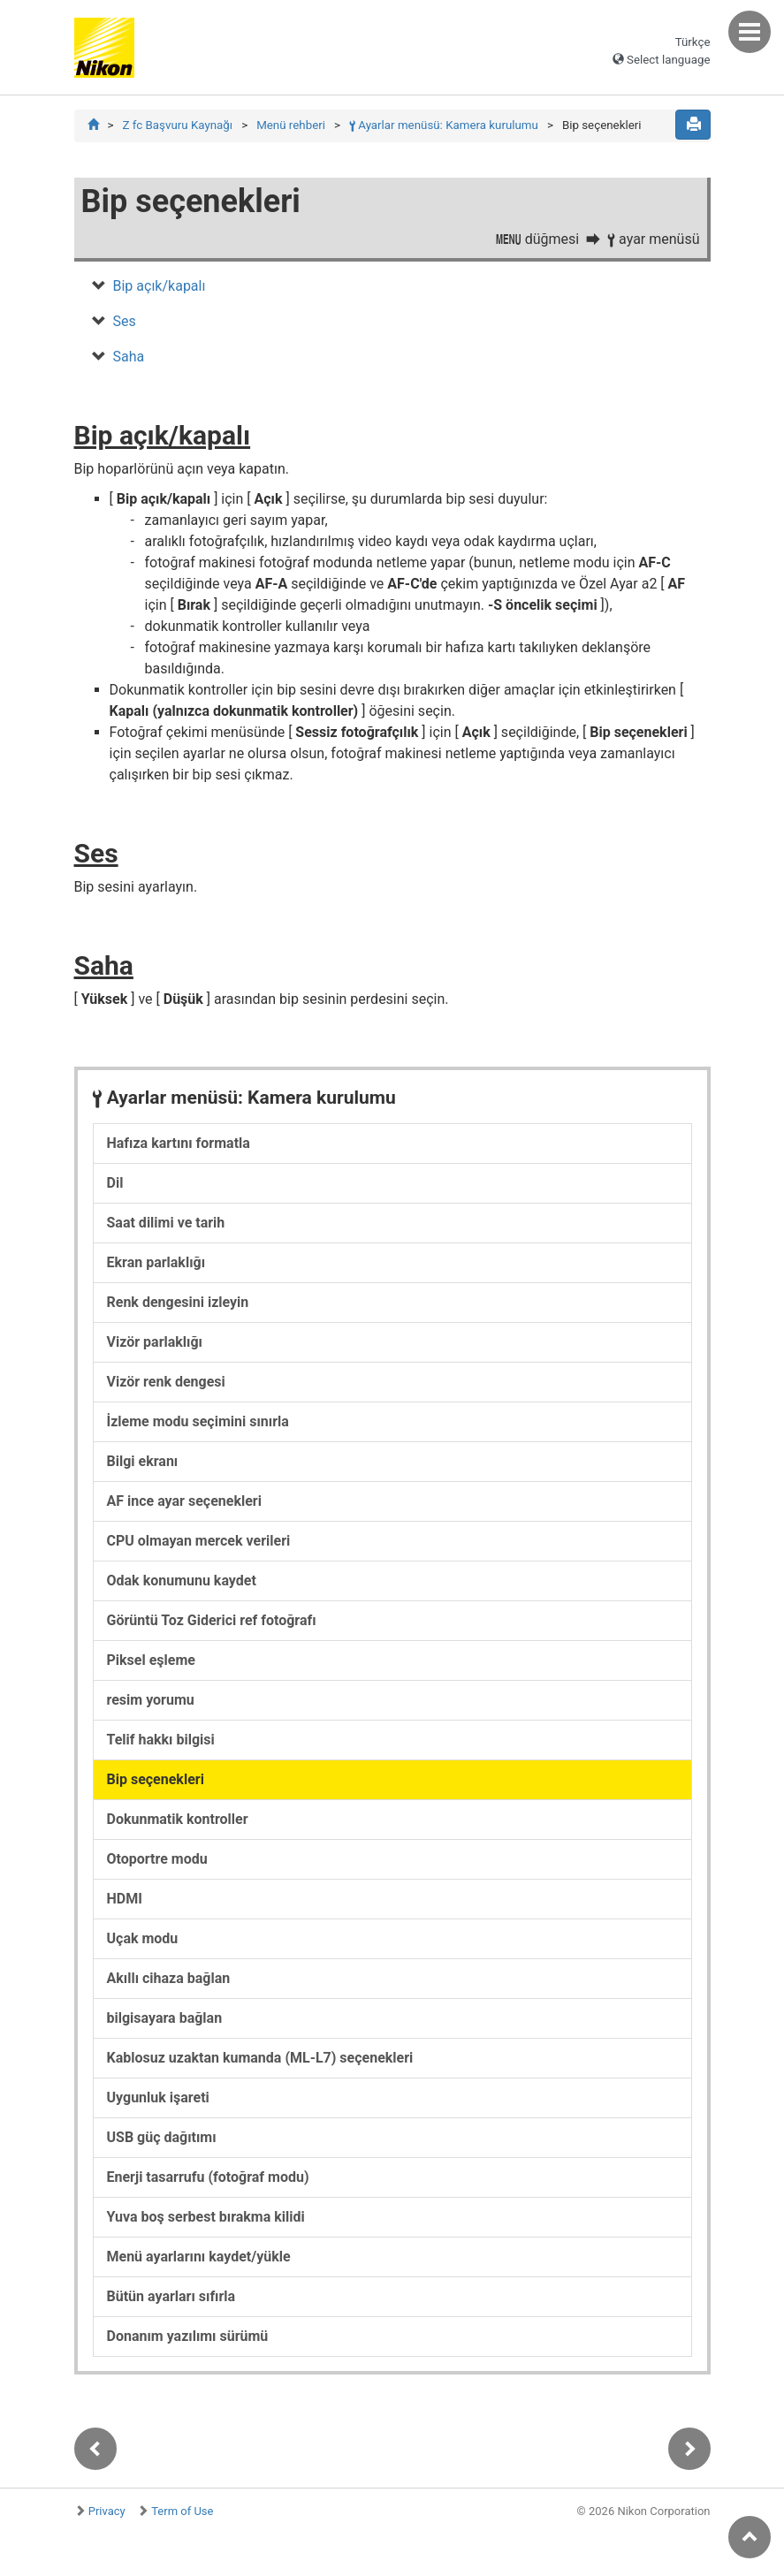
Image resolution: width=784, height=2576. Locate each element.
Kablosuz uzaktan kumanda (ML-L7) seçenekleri (260, 2057)
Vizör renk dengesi (166, 1381)
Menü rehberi (290, 125)
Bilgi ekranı (143, 1461)
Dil (115, 1182)
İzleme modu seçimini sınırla (198, 1421)
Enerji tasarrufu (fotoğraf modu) (208, 2177)
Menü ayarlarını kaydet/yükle (199, 2256)
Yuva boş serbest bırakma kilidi (206, 2216)
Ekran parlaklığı (156, 1262)
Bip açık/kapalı (159, 285)
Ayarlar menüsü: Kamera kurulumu (443, 125)
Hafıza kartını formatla (178, 1143)
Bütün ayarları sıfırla (171, 2296)
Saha (129, 356)
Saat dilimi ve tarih (166, 1222)
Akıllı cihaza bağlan (169, 1978)
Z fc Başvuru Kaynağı (177, 125)
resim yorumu (150, 1699)
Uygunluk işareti (158, 2097)
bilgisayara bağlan (165, 2018)
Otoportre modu (157, 1858)
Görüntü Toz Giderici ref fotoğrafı (211, 1620)
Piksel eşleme (151, 1660)
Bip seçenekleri (155, 1779)
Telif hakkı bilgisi (161, 1739)
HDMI (124, 1898)
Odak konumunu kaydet (181, 1580)
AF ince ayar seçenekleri (184, 1501)
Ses (124, 321)
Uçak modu (143, 1938)
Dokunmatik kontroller (177, 1819)
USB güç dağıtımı (162, 2137)
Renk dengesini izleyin (178, 1302)
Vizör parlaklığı (154, 1342)
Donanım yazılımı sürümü (188, 2336)
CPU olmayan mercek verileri (199, 1540)
